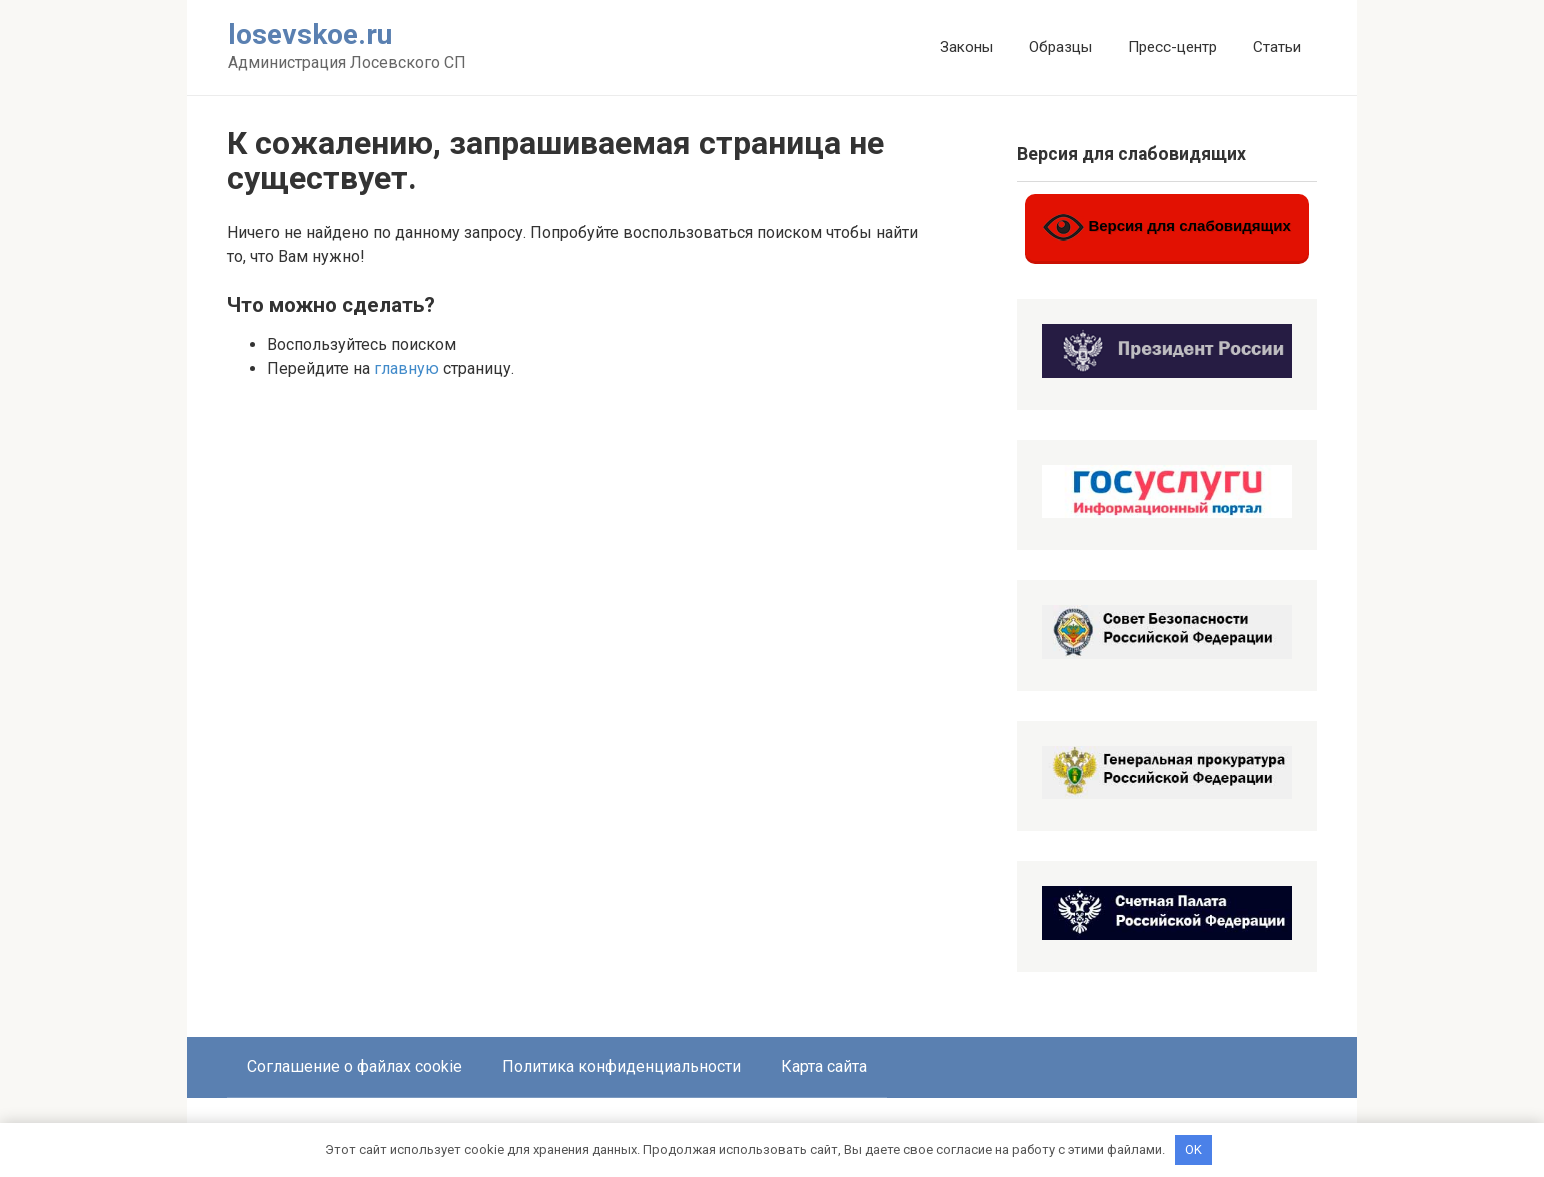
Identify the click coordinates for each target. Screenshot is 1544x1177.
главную (406, 368)
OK (1193, 1149)
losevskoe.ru (310, 34)
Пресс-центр (1172, 47)
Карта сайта (824, 1066)
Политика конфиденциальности (621, 1066)
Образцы (1060, 47)
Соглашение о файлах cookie (354, 1066)
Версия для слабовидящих (1167, 227)
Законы (966, 47)
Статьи (1277, 47)
